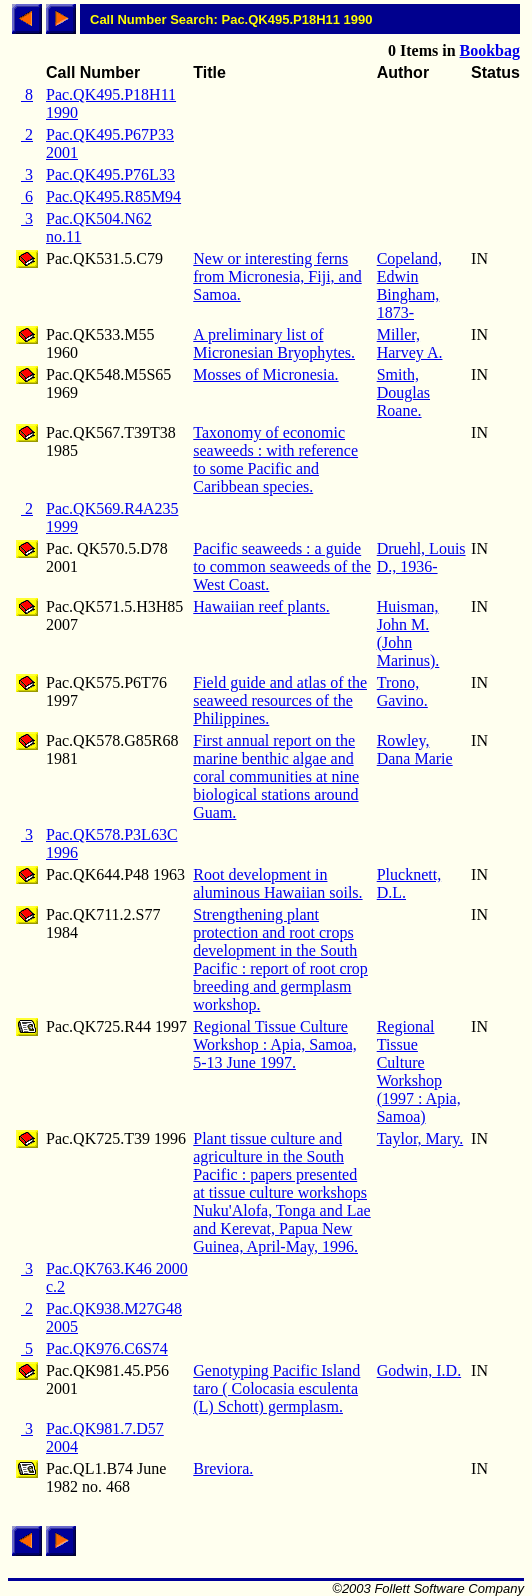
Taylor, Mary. (420, 1138)
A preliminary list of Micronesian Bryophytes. (274, 343)
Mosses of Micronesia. (265, 374)
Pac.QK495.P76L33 (110, 174)
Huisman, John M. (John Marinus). (408, 633)
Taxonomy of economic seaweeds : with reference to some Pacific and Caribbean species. (275, 459)
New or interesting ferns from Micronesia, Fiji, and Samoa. (277, 276)
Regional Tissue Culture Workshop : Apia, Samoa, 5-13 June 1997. (275, 1044)
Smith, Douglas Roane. (403, 392)
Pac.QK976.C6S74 (107, 1348)
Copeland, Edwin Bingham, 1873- (409, 285)
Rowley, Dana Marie (415, 749)
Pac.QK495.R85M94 (113, 196)
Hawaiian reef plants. (261, 606)
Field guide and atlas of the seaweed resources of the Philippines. (280, 700)
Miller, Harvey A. (410, 343)
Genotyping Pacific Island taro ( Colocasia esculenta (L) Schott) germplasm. (276, 1388)
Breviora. (223, 1468)
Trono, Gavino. (402, 691)
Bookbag (490, 50)
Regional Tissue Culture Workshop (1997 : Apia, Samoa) (419, 1071)
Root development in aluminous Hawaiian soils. (277, 883)
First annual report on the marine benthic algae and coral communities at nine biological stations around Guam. (276, 776)
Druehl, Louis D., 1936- (421, 557)
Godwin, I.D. (419, 1370)
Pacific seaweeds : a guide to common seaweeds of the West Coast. (282, 566)
